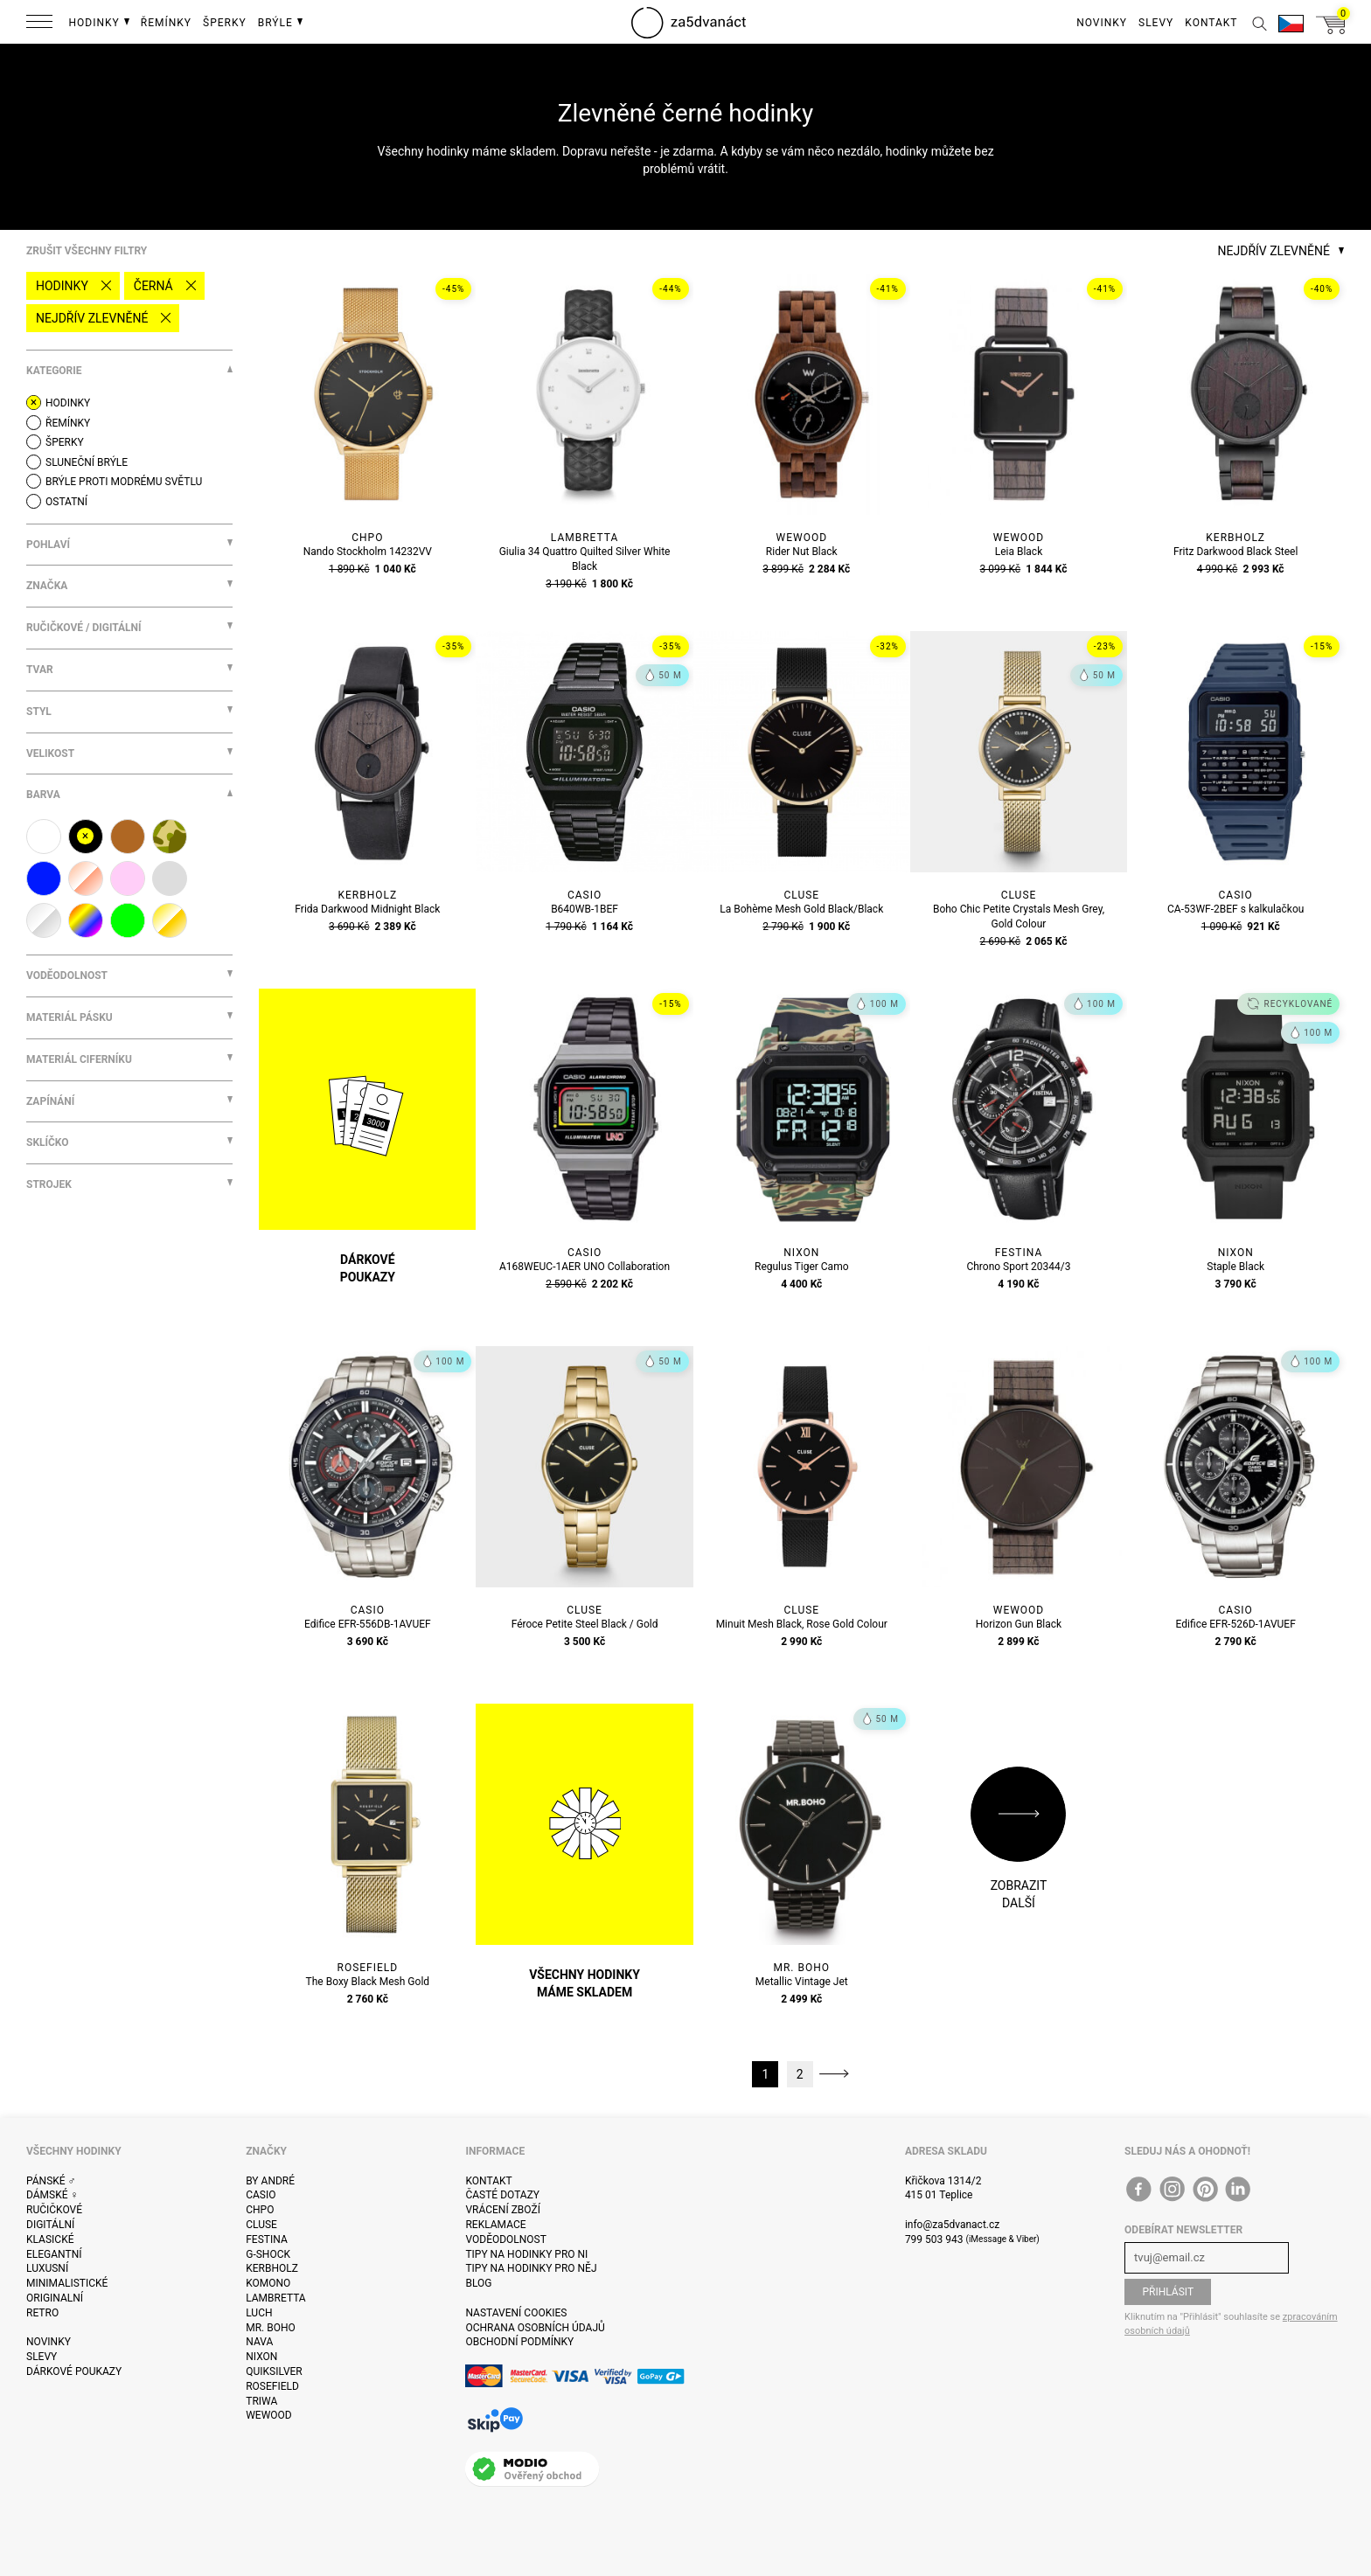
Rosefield (272, 2386)
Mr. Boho (271, 2328)
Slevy (41, 2356)
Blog (478, 2283)
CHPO (260, 2210)
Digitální (50, 2224)
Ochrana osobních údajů (534, 2328)
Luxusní (47, 2268)
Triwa (261, 2401)
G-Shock (268, 2254)
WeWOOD (269, 2415)
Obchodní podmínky (519, 2342)
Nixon (261, 2356)
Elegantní (53, 2254)
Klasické (49, 2239)
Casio (260, 2195)
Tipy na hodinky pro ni (526, 2254)
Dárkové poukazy (74, 2371)
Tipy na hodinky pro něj (530, 2268)
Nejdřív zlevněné (92, 318)
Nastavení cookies (516, 2313)
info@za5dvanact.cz (952, 2224)
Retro (42, 2313)
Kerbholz (272, 2268)
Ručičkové (54, 2210)
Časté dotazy (502, 2195)
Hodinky (62, 286)
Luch (259, 2313)
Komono (268, 2283)
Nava (259, 2342)
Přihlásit (1168, 2292)
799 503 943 (934, 2239)
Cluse (261, 2224)
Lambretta (275, 2298)
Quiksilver (274, 2371)
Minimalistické (67, 2283)
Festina (267, 2239)
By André (270, 2181)
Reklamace (495, 2224)
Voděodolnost (505, 2239)
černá (153, 286)
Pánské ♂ (51, 2181)
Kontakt (488, 2181)
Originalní (54, 2298)
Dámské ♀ (52, 2195)
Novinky (48, 2342)
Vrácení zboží (502, 2210)
